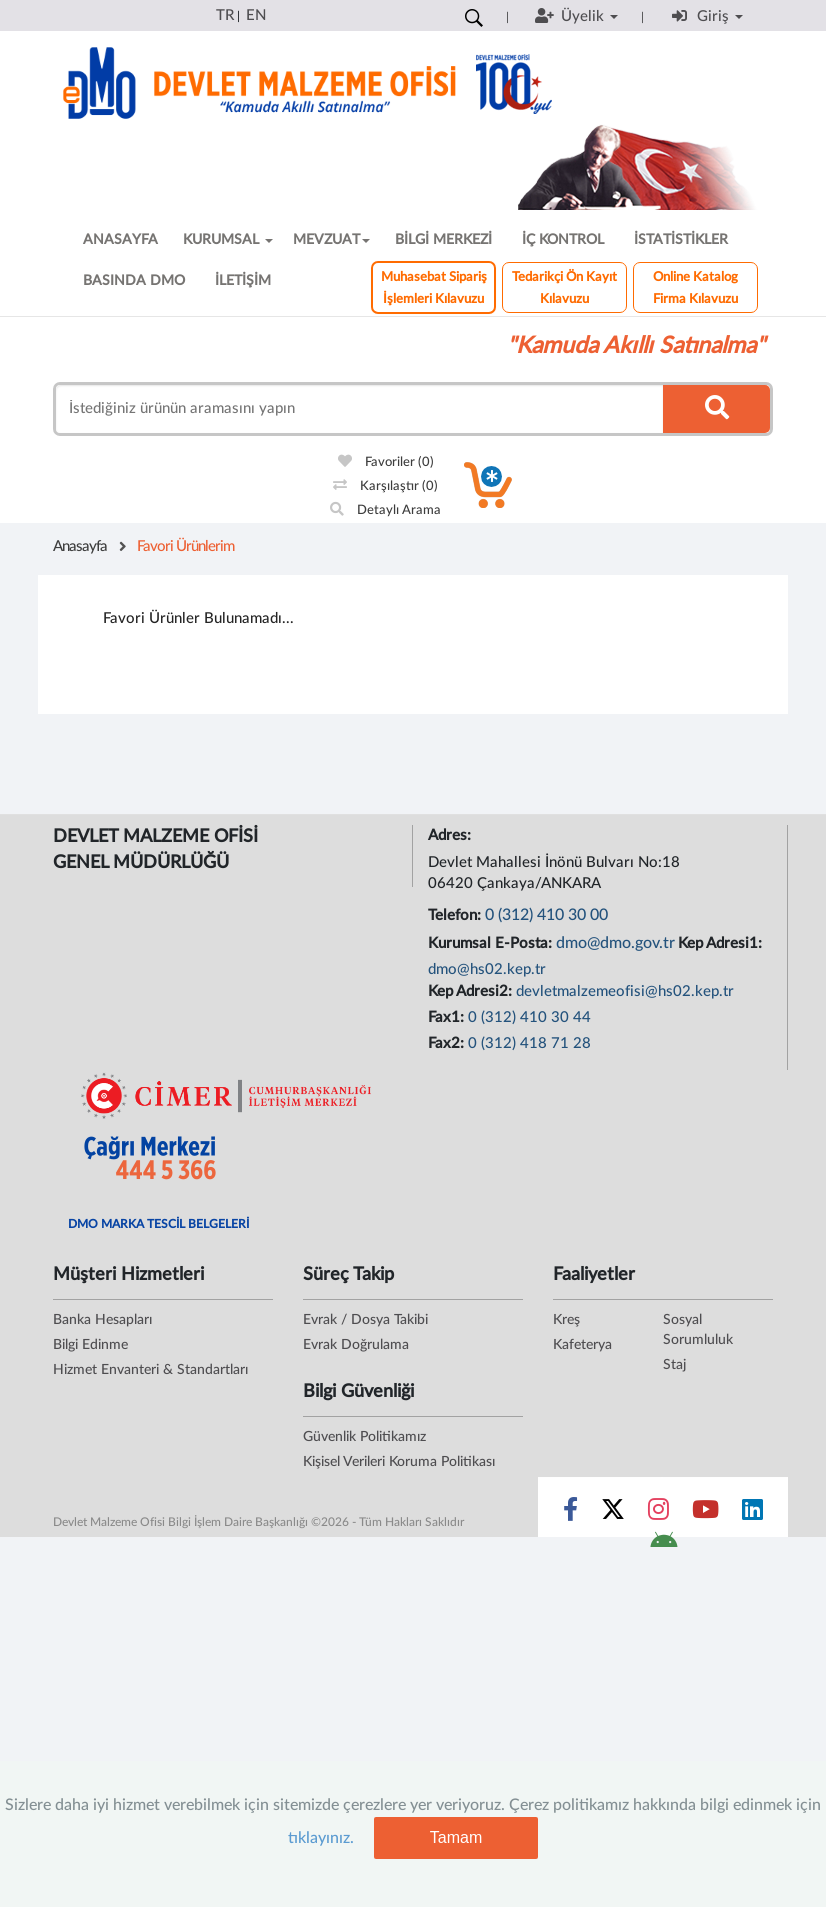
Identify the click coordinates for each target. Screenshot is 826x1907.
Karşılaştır (385, 486)
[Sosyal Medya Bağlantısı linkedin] (752, 1514)
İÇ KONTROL (563, 240)
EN (256, 15)
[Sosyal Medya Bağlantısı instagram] (658, 1514)
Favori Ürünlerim (185, 546)
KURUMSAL (228, 240)
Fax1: (448, 1017)
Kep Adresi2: (472, 991)
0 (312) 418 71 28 (529, 1043)
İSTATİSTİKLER (681, 240)
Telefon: (456, 915)
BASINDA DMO (134, 281)
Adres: (451, 835)
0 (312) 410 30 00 (546, 915)
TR (225, 15)
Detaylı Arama (385, 510)
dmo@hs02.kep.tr (487, 969)
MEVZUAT (331, 240)
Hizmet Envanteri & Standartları (150, 1370)
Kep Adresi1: (722, 943)
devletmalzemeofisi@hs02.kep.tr (625, 991)
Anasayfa (80, 546)
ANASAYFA (120, 240)
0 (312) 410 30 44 (529, 1017)
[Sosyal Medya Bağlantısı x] (614, 1514)
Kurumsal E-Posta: (492, 943)
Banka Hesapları (102, 1320)
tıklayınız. (321, 1838)
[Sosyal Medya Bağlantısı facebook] (570, 1514)
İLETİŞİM (243, 281)
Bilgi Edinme (90, 1345)
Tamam (456, 1837)
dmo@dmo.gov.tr (615, 943)
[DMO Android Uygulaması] (663, 1546)
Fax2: (448, 1043)
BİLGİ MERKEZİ (443, 240)
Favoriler (386, 462)
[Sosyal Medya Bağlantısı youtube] (705, 1514)
